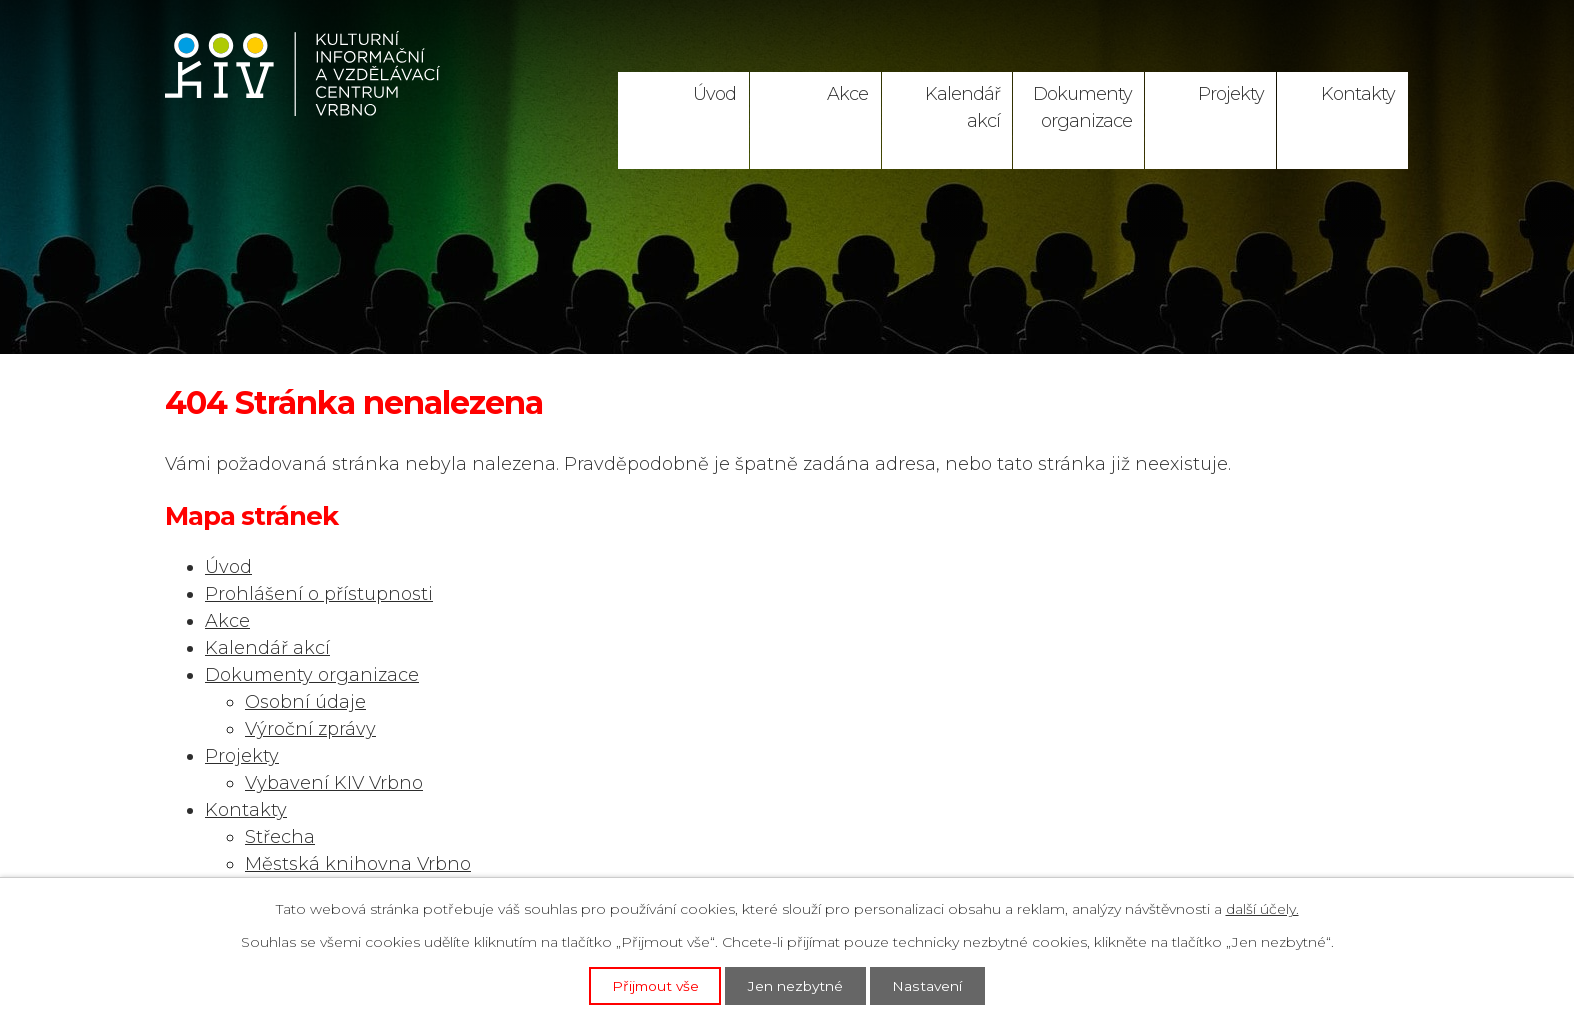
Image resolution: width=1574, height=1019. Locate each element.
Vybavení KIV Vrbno (334, 783)
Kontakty (1358, 94)
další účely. (1262, 909)
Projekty (1231, 94)
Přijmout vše (654, 985)
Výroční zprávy (310, 729)
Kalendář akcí (962, 107)
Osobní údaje (305, 702)
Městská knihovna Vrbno (358, 864)
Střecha (280, 837)
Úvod (714, 94)
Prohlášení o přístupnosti (319, 594)
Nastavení (930, 985)
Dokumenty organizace (1082, 107)
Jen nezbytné (797, 985)
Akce (847, 94)
